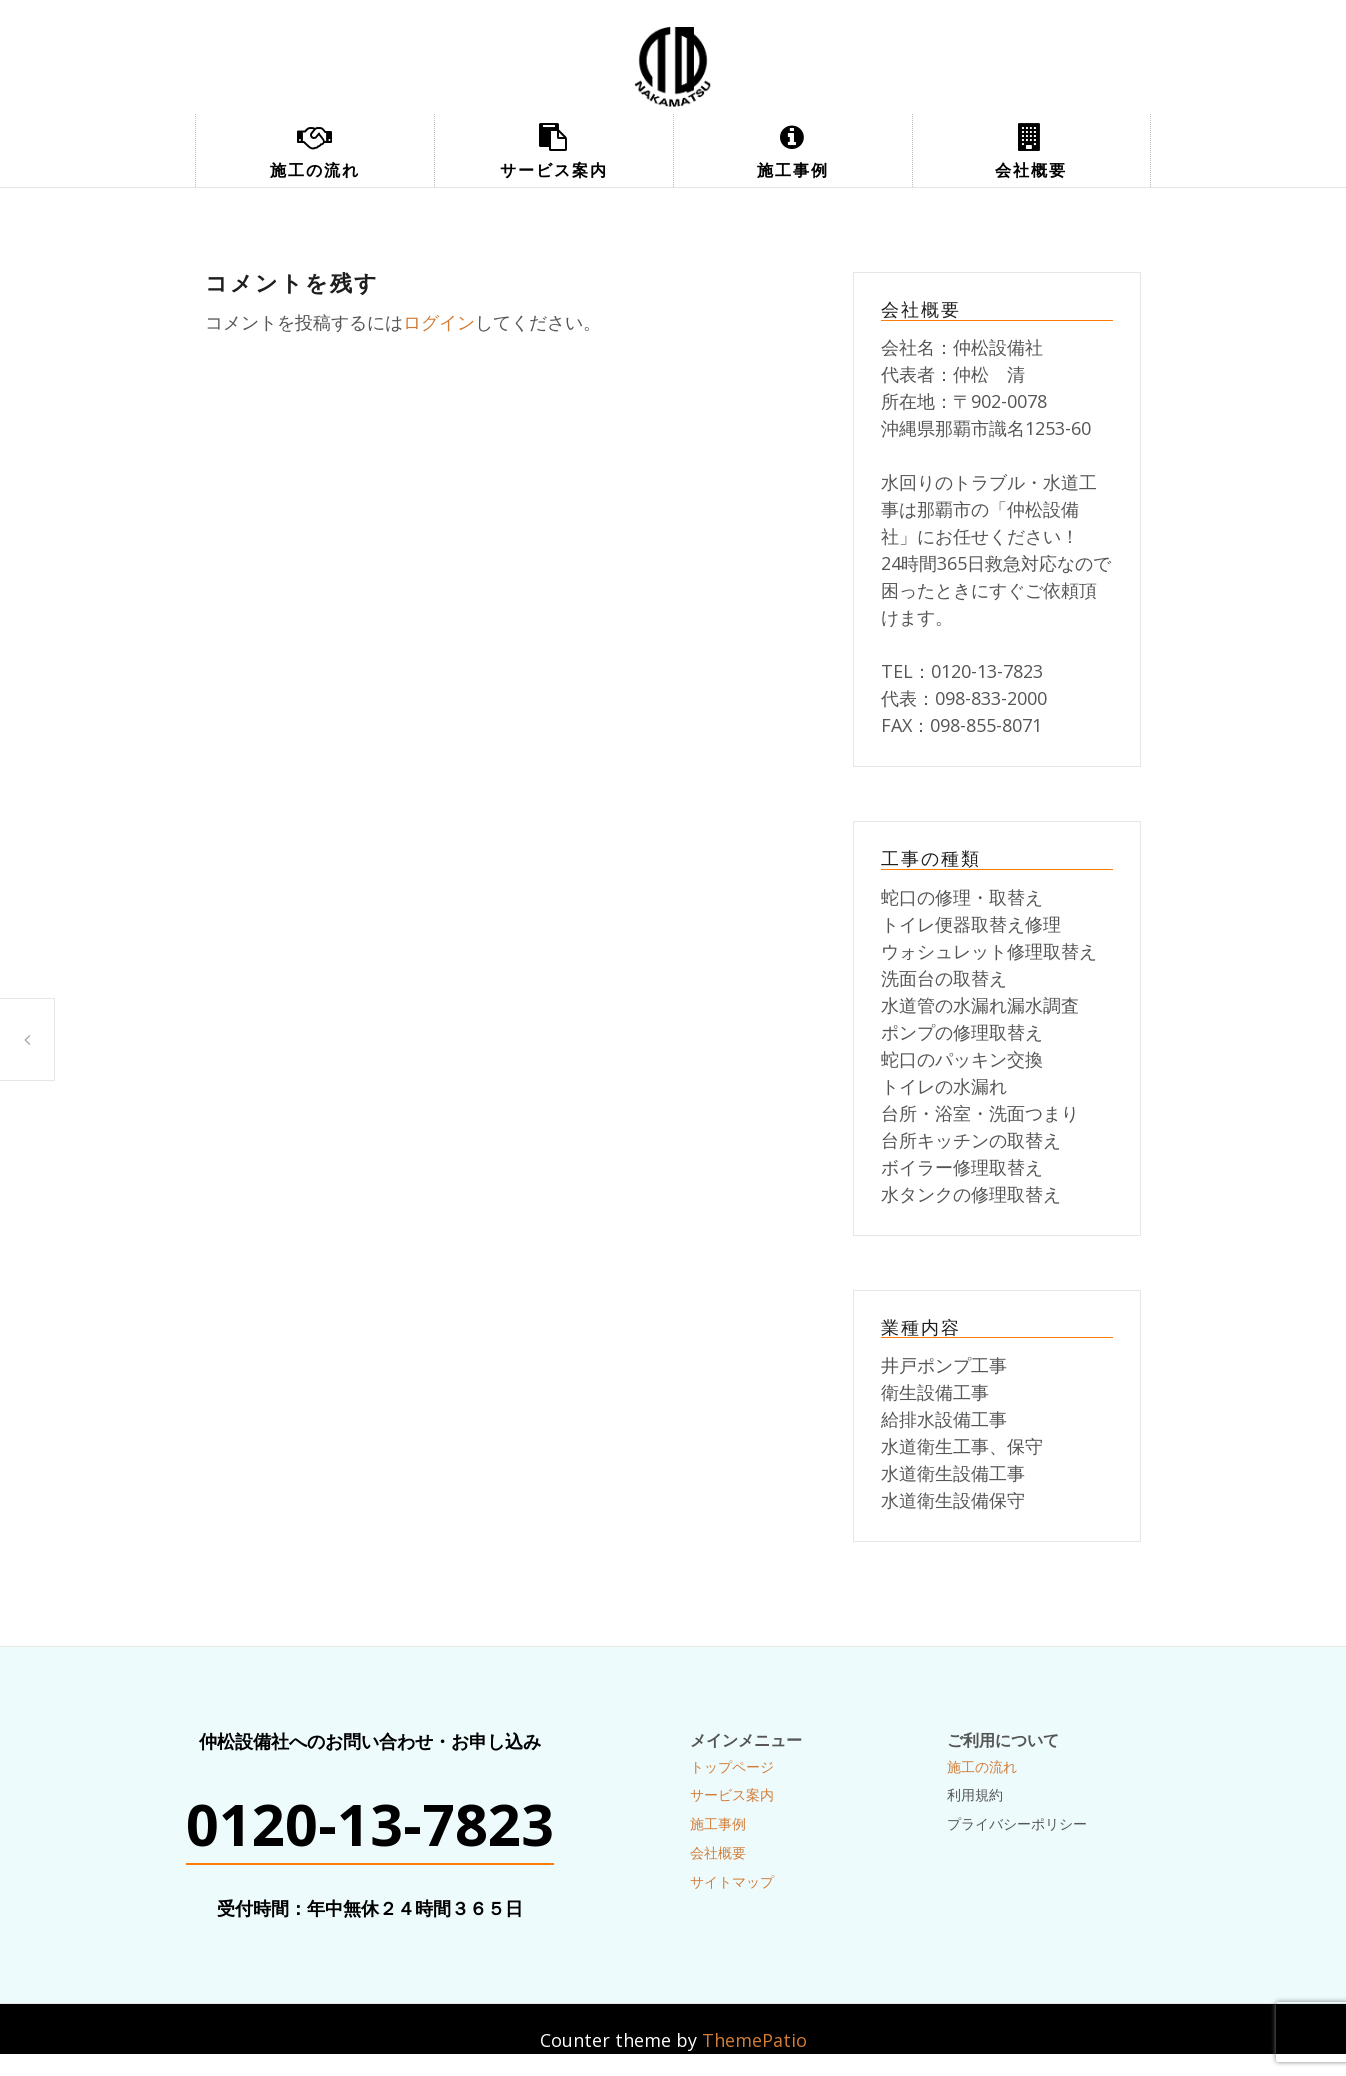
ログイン (439, 322)
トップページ (732, 1766)
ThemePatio (754, 2040)
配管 (27, 1039)
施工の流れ (315, 170)
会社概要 (1031, 170)
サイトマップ (732, 1881)
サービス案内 (554, 170)
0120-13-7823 (370, 1824)
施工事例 (793, 170)
